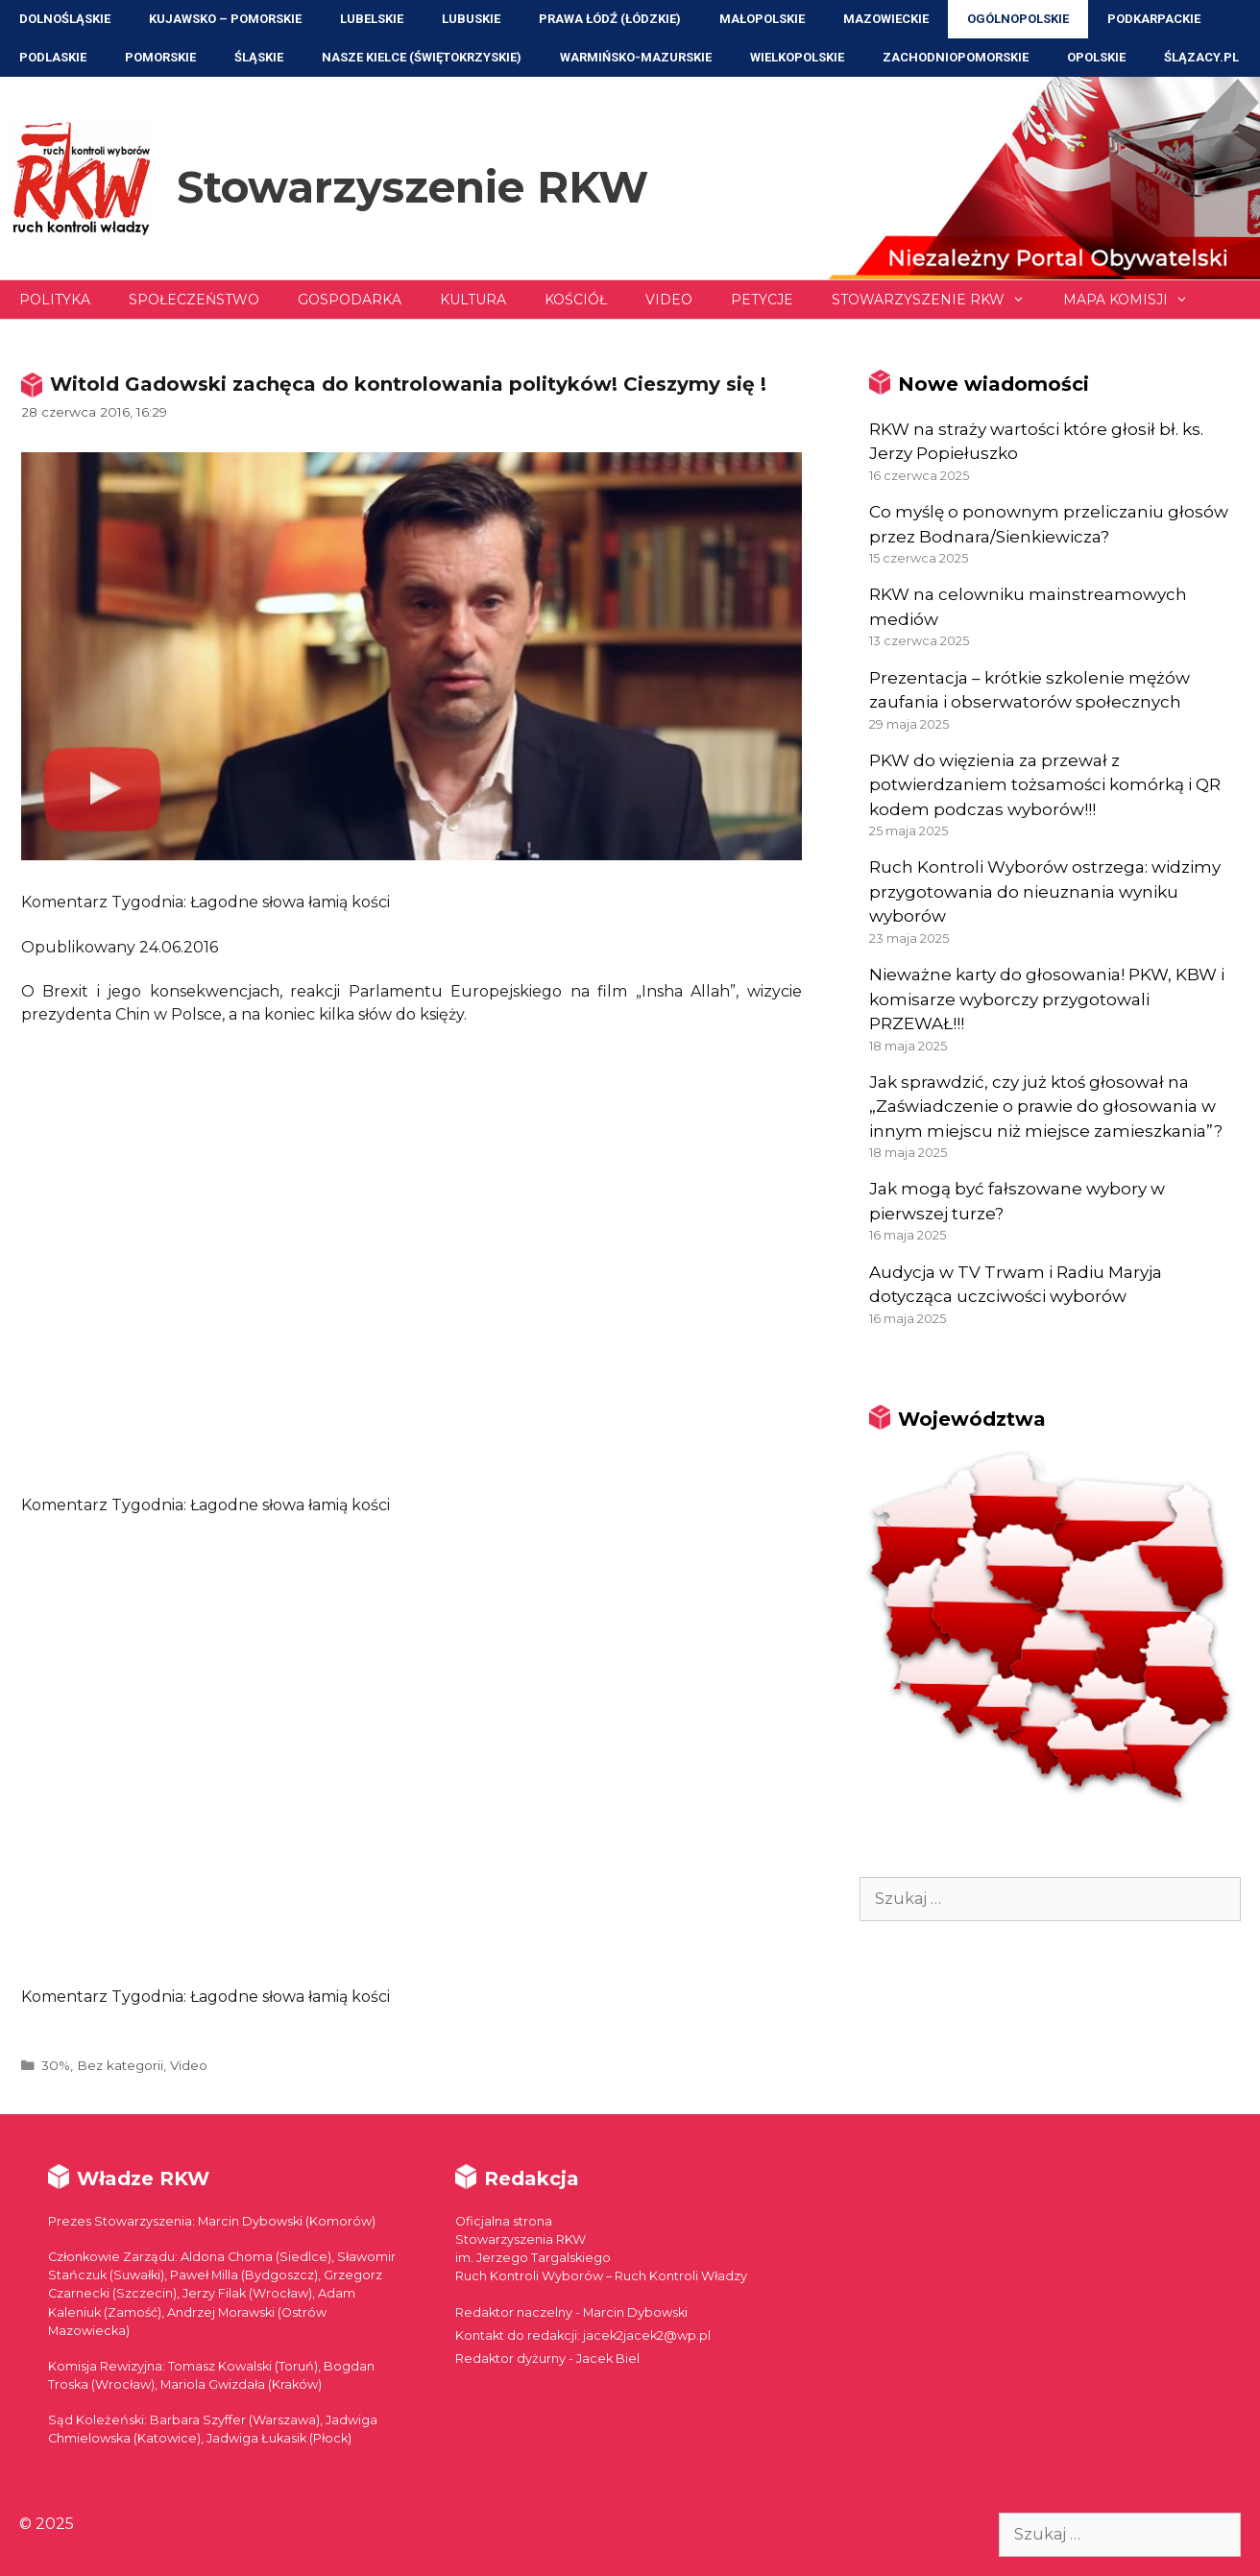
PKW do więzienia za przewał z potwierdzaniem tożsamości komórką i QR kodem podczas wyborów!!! (1045, 785)
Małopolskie (762, 19)
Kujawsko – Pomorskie (225, 19)
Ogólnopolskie (1018, 19)
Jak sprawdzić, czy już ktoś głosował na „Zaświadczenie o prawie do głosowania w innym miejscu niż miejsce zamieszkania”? (1046, 1106)
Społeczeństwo (194, 299)
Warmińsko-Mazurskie (636, 57)
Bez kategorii (120, 2065)
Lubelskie (371, 19)
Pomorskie (160, 57)
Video (668, 299)
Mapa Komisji (1135, 299)
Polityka (54, 299)
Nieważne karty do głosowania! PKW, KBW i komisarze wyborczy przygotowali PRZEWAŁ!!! (1046, 999)
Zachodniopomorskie (956, 57)
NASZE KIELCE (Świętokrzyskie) (421, 57)
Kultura (473, 299)
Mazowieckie (886, 19)
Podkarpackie (1153, 19)
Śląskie (258, 57)
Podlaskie (52, 57)
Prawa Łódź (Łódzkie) (610, 19)
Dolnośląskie (64, 19)
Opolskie (1096, 57)
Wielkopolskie (797, 57)
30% (55, 2065)
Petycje (762, 299)
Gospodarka (349, 299)
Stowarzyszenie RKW (412, 186)
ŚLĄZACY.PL (1201, 57)
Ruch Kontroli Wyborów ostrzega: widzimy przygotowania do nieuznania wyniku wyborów (1045, 891)
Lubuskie (471, 19)
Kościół (576, 299)
